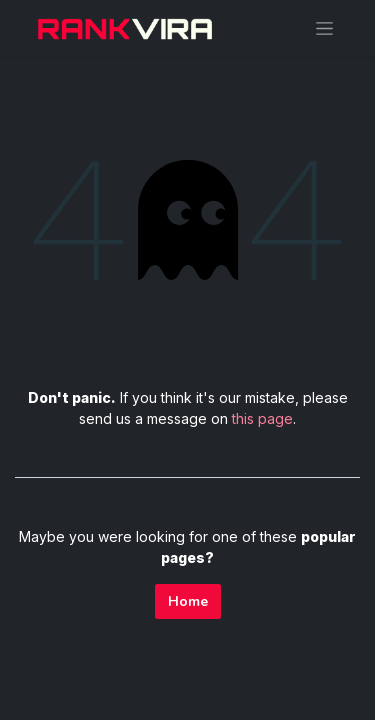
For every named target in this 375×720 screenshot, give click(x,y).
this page (262, 418)
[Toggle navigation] (324, 28)
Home (188, 601)
